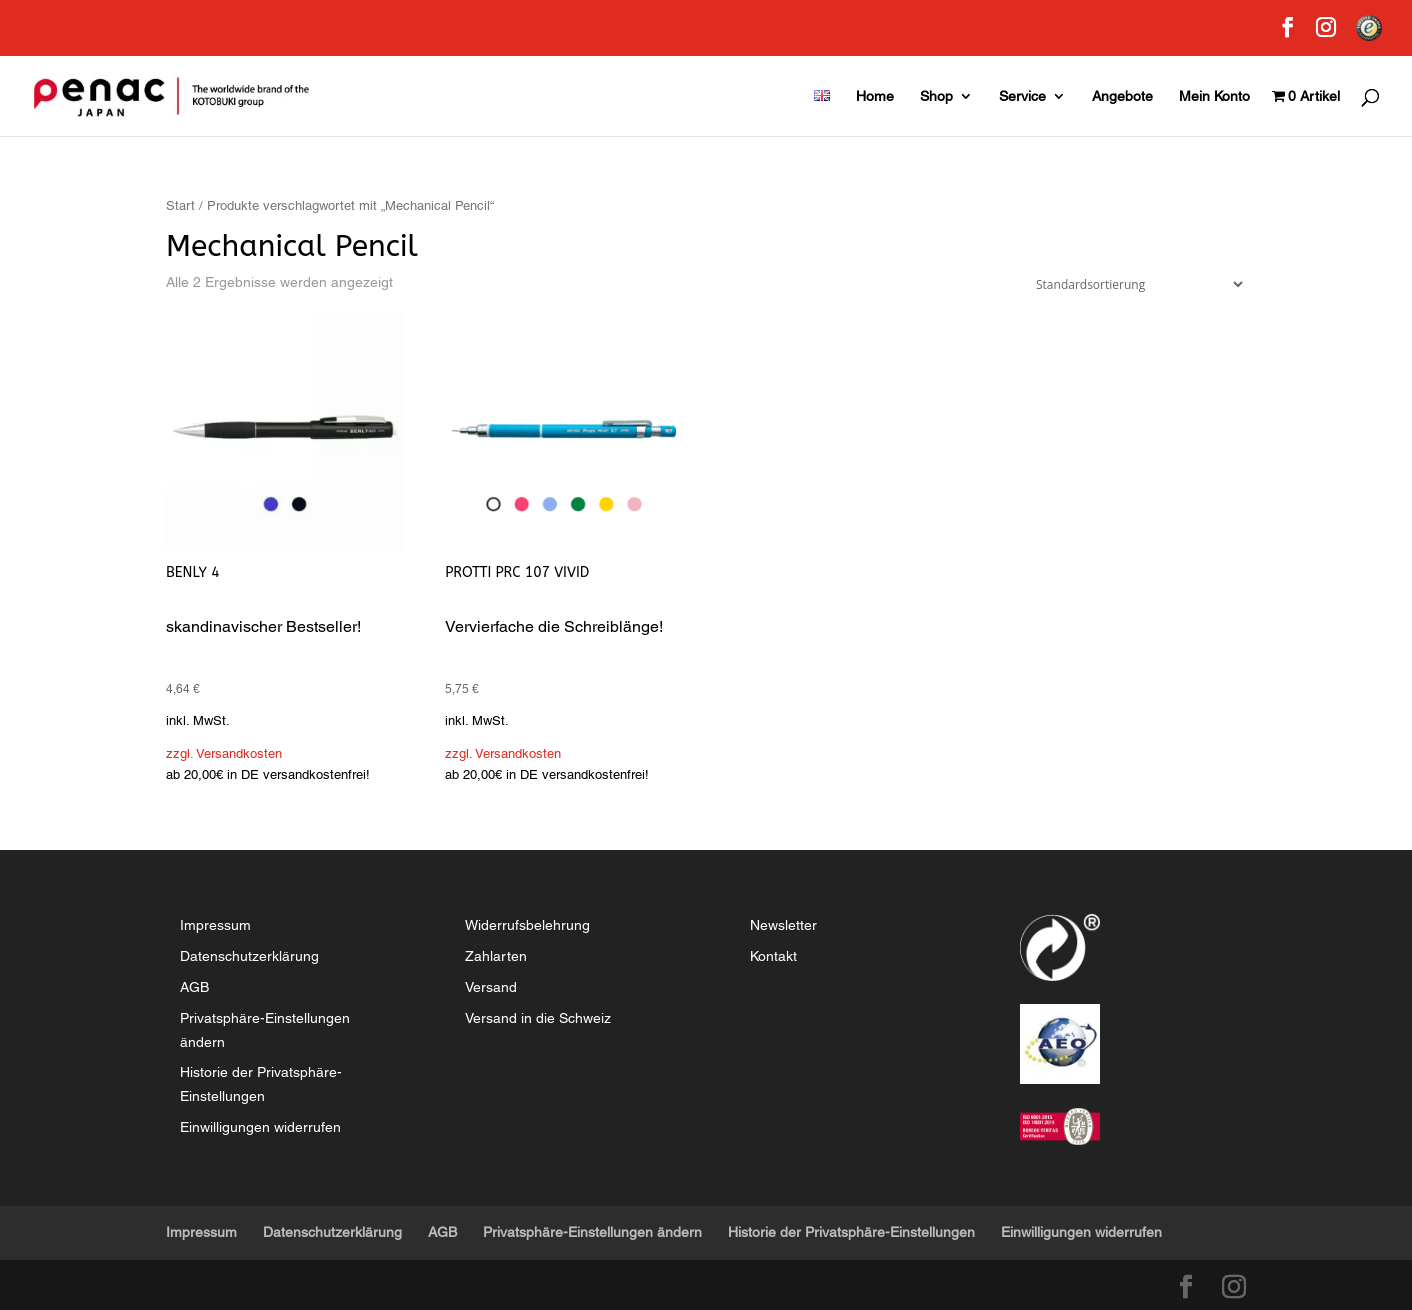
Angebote (1122, 96)
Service (1022, 96)
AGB (194, 987)
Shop (936, 96)
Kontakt (773, 956)
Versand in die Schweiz (538, 1018)
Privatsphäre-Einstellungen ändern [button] (592, 1232)
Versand (491, 987)
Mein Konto (1214, 96)
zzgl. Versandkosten (224, 753)
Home (875, 96)
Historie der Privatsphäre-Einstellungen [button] (851, 1232)
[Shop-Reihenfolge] (1135, 284)
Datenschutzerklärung (249, 956)
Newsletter (783, 925)
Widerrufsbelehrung (527, 925)
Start (180, 205)
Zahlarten (496, 956)
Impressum (215, 925)
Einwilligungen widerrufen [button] (260, 1127)
